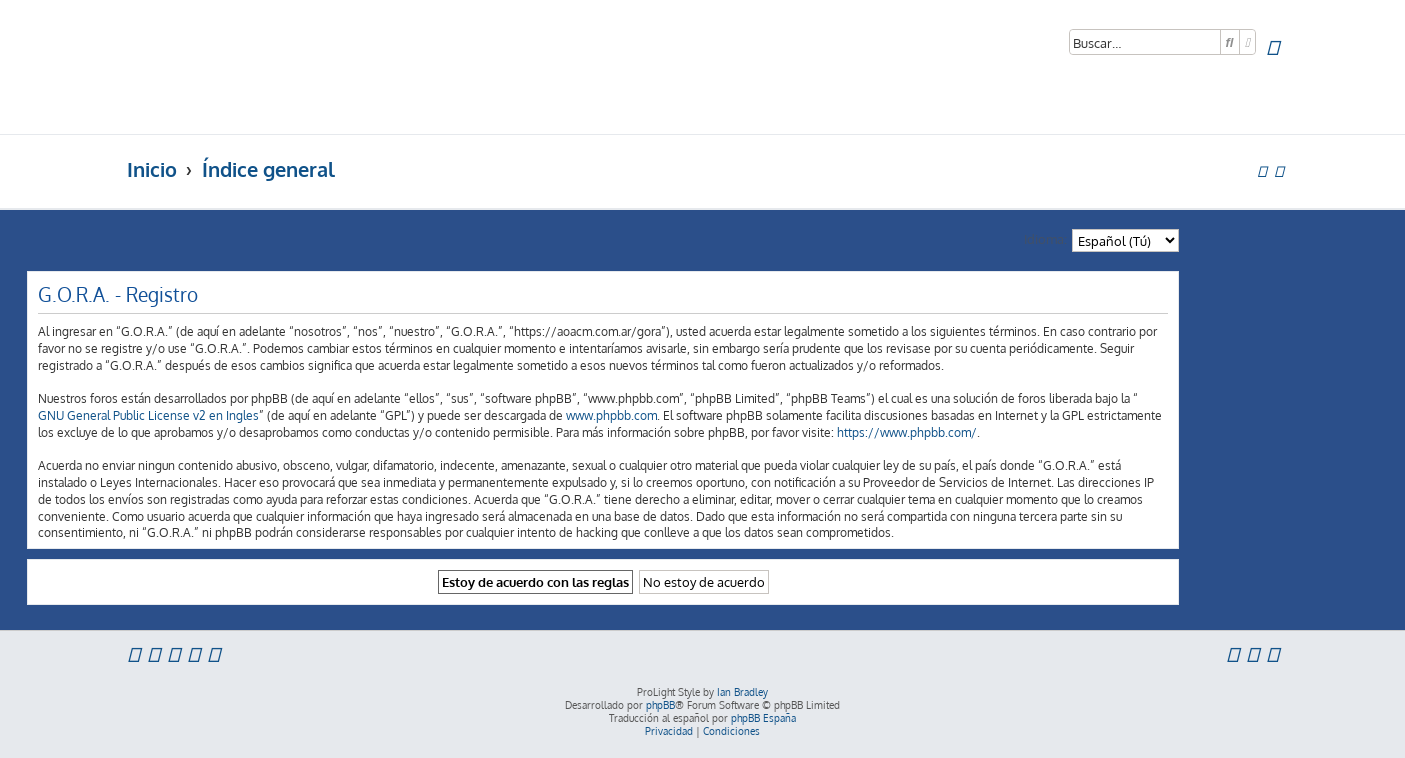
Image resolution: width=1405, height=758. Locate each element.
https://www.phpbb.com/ (907, 432)
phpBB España (763, 718)
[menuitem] (1272, 47)
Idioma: (1045, 238)
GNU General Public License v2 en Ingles (148, 415)
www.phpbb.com (611, 415)
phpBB (660, 705)
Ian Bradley (742, 692)
